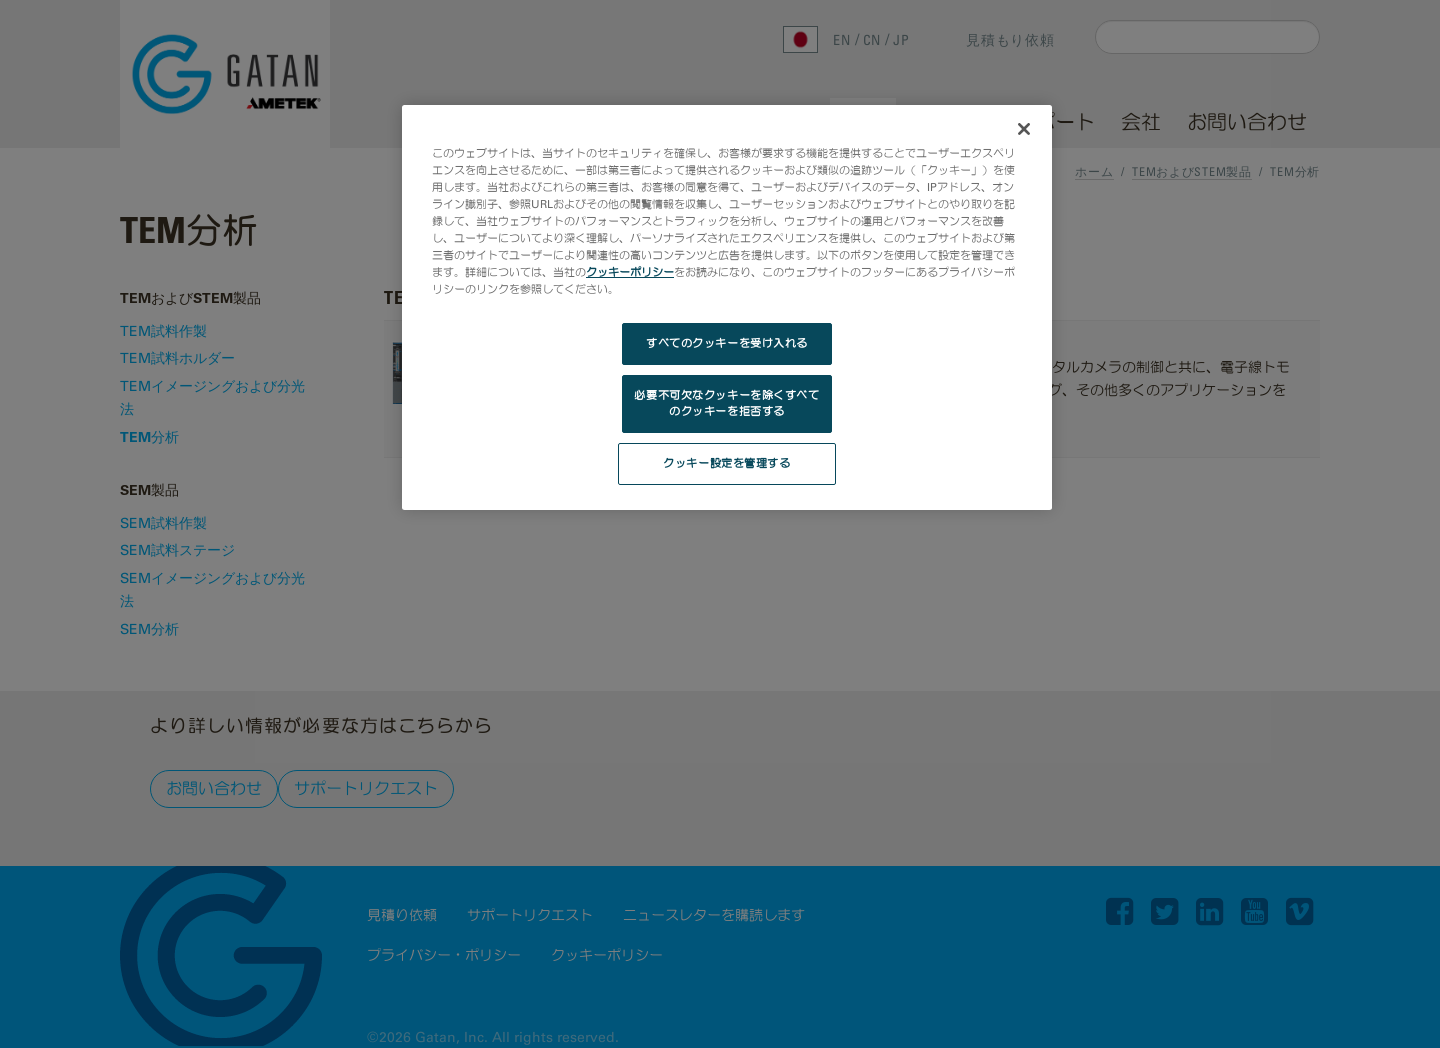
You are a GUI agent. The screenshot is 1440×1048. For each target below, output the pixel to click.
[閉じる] (1024, 129)
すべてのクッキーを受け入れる (727, 343)
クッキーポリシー (630, 272)
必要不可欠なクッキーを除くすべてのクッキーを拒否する (726, 403)
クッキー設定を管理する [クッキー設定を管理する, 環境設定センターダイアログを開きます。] (726, 463)
